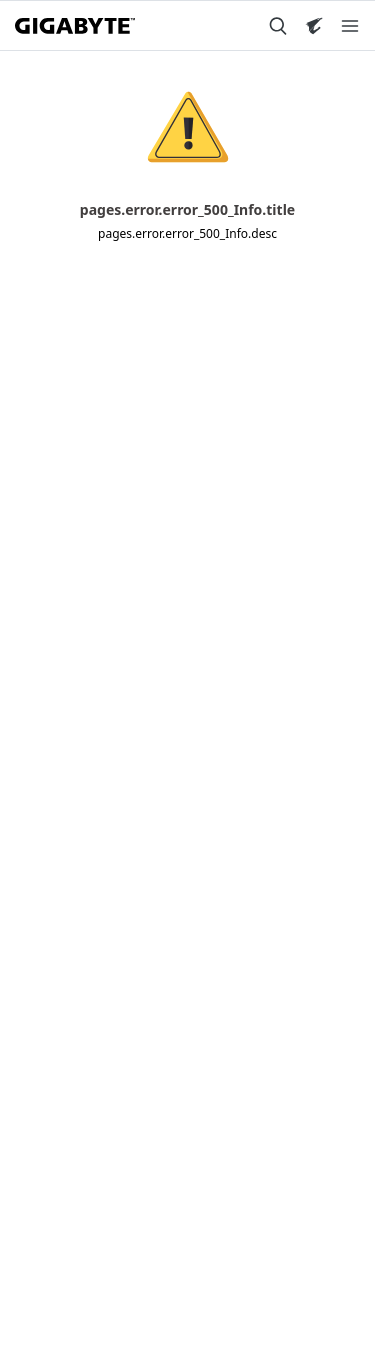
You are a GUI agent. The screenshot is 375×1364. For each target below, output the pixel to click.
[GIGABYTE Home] (75, 26)
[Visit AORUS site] (314, 26)
